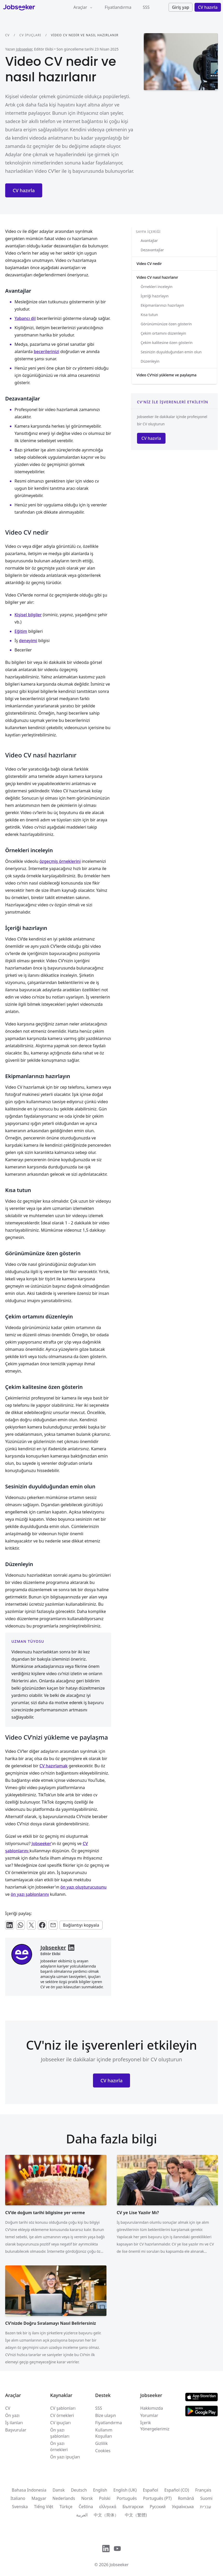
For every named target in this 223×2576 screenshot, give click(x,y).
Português (127, 2498)
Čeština (85, 2506)
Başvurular (15, 2430)
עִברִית (205, 2506)
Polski (104, 2498)
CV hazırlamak (53, 1766)
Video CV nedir (149, 263)
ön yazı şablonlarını (30, 1894)
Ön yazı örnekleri (59, 2446)
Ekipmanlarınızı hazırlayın (162, 305)
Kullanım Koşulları (103, 2433)
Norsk (87, 2498)
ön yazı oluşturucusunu (83, 1887)
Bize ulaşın (105, 2415)
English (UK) (125, 2490)
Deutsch (79, 2490)
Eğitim (21, 631)
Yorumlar (149, 2415)
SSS (146, 7)
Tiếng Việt (43, 2506)
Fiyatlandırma (118, 7)
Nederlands (64, 2498)
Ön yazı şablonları (59, 2433)
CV (7, 35)
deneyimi (28, 640)
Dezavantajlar (152, 249)
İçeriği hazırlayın (155, 295)
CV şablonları (63, 2408)
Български (133, 2506)
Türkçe (66, 2506)
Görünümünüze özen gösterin (166, 323)
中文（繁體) (136, 2515)
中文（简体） (106, 2515)
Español (150, 2490)
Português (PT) (157, 2498)
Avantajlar (149, 240)
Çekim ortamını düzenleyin (163, 333)
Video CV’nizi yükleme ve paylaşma (166, 374)
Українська (182, 2506)
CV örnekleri (62, 2415)
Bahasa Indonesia (29, 2490)
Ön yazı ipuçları (65, 2457)
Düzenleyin (150, 361)
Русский (158, 2506)
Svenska (20, 2506)
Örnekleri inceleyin (156, 286)
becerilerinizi (46, 351)
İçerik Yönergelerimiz (154, 2426)
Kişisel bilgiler (28, 615)
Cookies (103, 2450)
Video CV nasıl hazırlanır (157, 277)
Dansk (59, 2490)
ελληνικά (107, 2506)
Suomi (206, 2498)
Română (186, 2498)
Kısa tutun (149, 314)
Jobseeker (24, 49)
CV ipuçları (30, 35)
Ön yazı (12, 2415)
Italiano (17, 2498)
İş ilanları (14, 2423)
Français (203, 2490)
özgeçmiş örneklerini (60, 861)
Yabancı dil (25, 318)
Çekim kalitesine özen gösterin (166, 342)
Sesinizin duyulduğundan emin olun (171, 351)
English (100, 2490)
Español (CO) (176, 2490)
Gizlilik (101, 2443)
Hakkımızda (151, 2408)
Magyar (38, 2498)
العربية (82, 2515)
